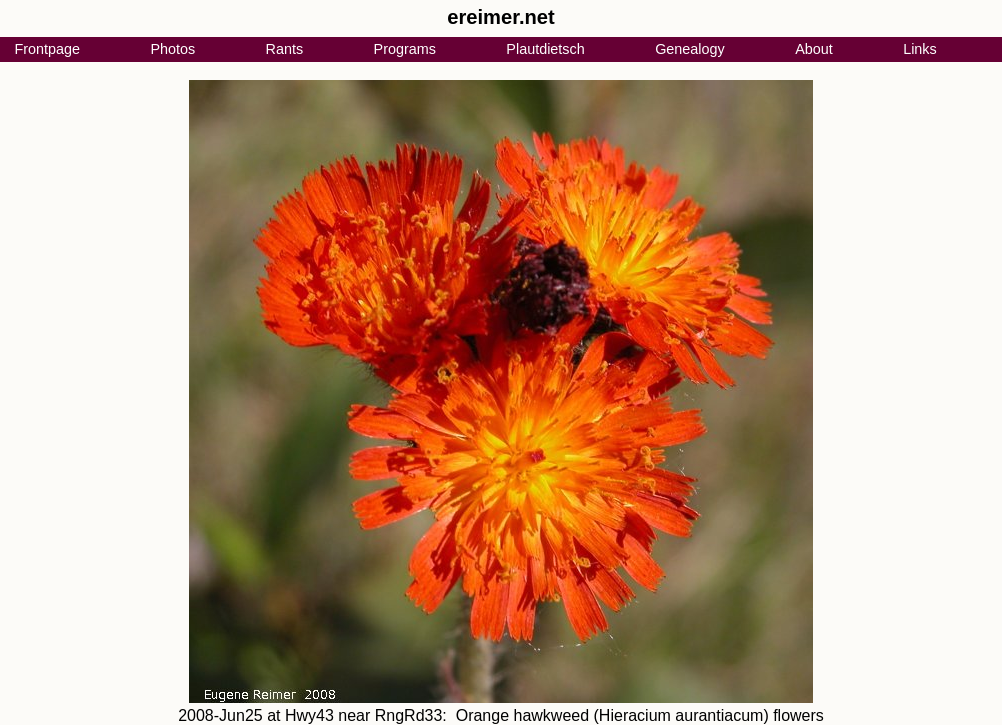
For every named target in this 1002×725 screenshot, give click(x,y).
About (814, 49)
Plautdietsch (545, 49)
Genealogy (690, 49)
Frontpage (47, 49)
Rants (285, 49)
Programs (405, 49)
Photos (172, 49)
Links (920, 49)
